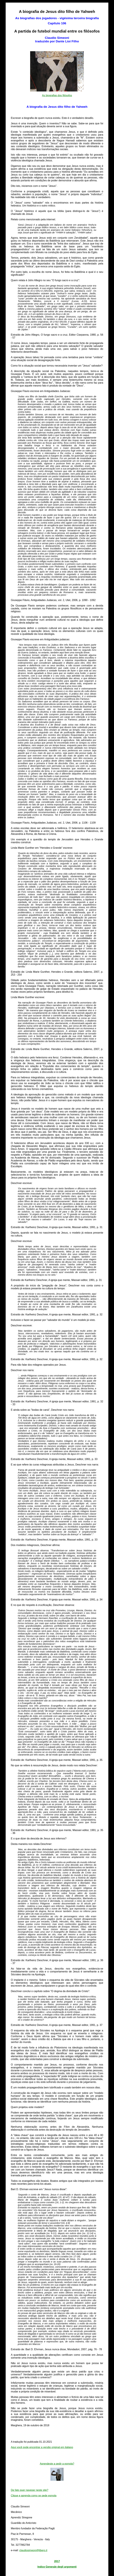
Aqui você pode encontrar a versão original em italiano (42, 2447)
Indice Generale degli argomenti (57, 2566)
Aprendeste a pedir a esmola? (57, 2463)
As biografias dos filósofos (57, 95)
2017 (57, 2561)
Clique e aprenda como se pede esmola (33, 2495)
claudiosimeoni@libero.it (33, 2550)
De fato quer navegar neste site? (29, 2490)
